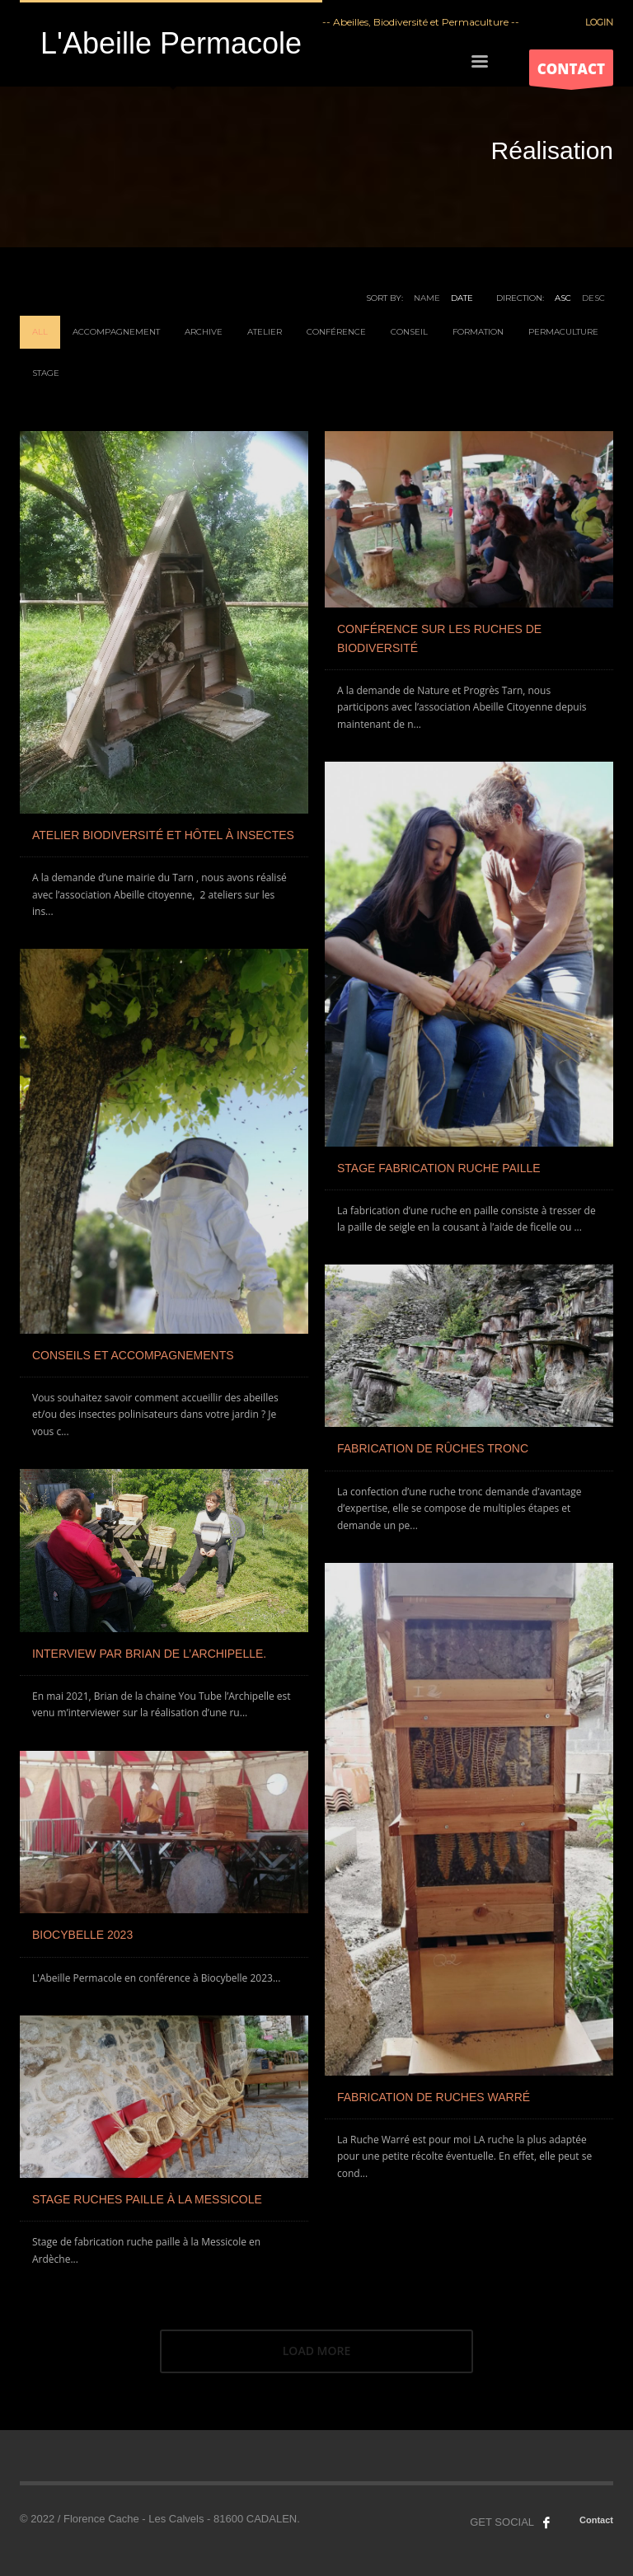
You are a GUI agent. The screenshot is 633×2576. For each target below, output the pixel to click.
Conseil (409, 331)
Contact (596, 2520)
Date (462, 298)
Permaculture (563, 331)
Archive (204, 331)
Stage (45, 373)
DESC (593, 298)
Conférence (336, 331)
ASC (563, 298)
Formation (478, 331)
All (40, 331)
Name (427, 298)
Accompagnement (116, 331)
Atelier (264, 331)
